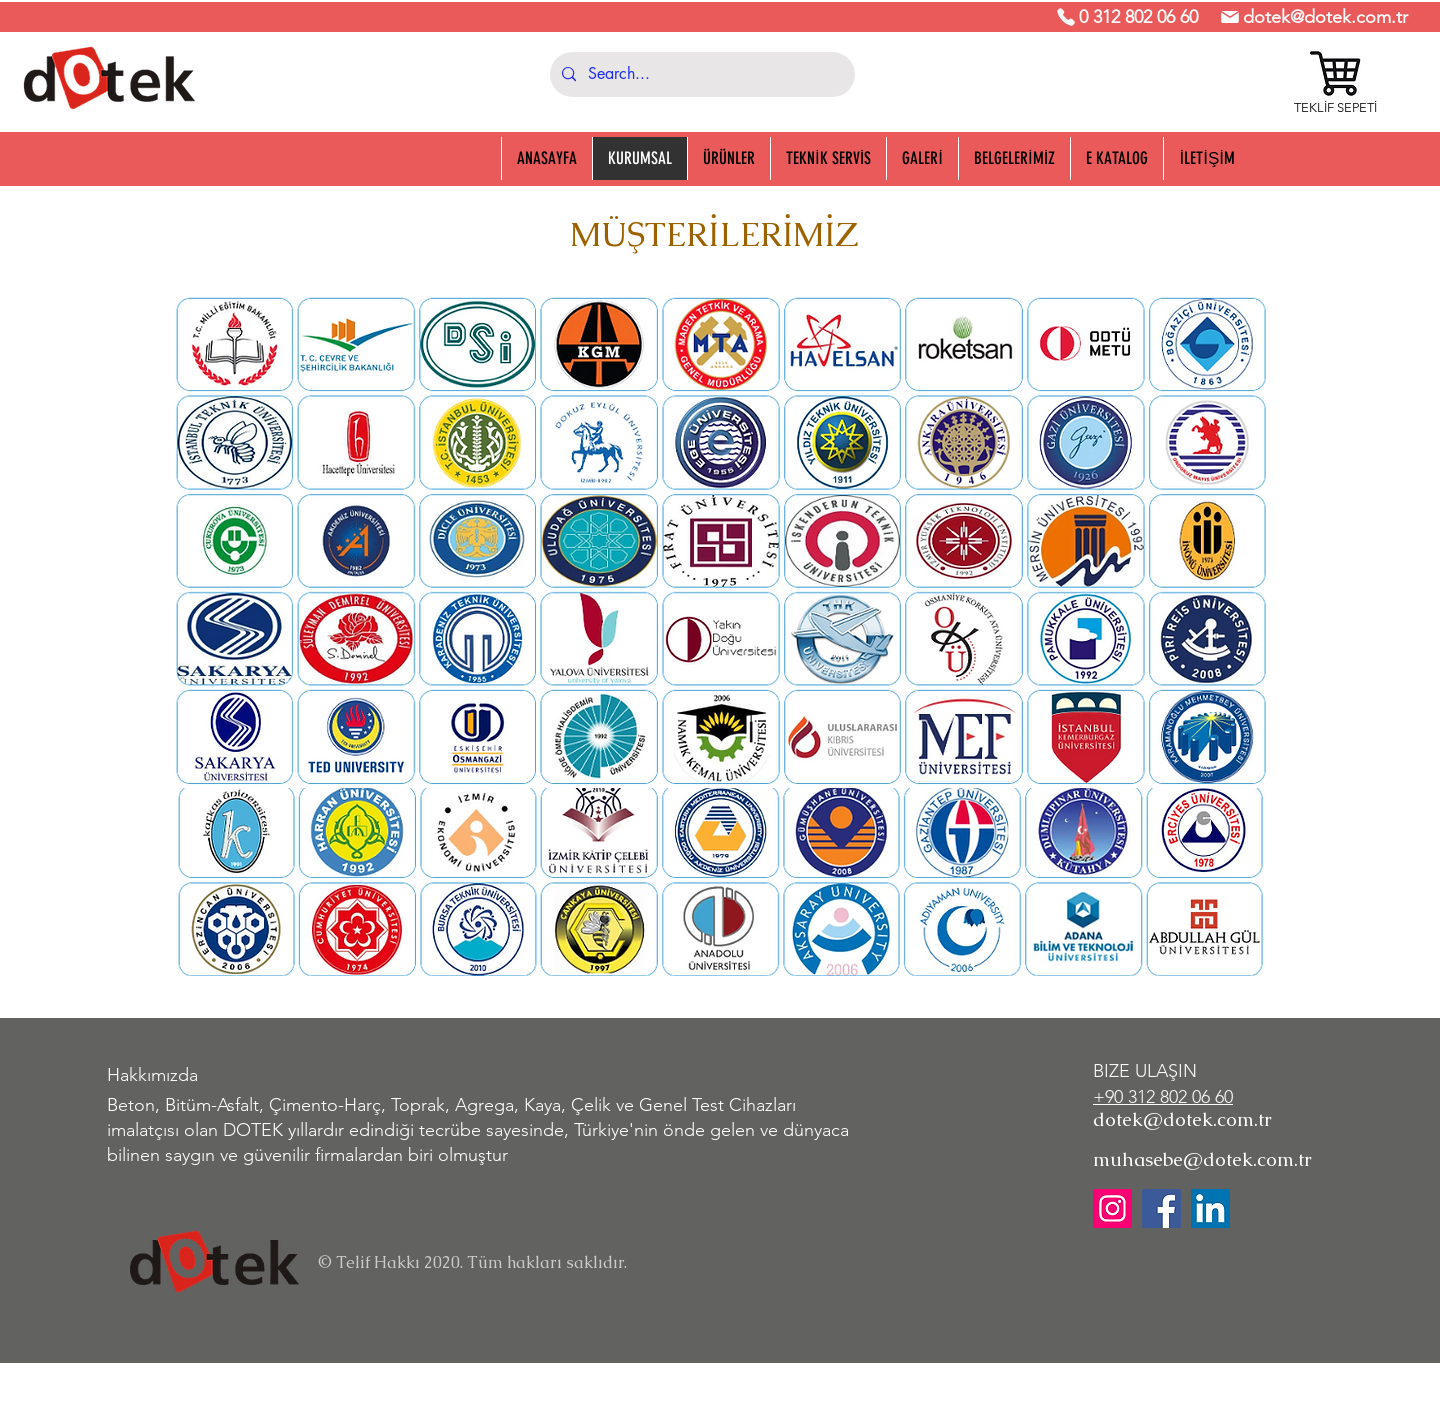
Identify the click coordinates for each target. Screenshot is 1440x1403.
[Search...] (700, 74)
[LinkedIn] (1210, 1208)
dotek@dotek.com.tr (1325, 17)
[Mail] (1230, 17)
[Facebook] (1161, 1208)
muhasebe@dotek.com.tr (1202, 1159)
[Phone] (1066, 17)
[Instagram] (1112, 1208)
